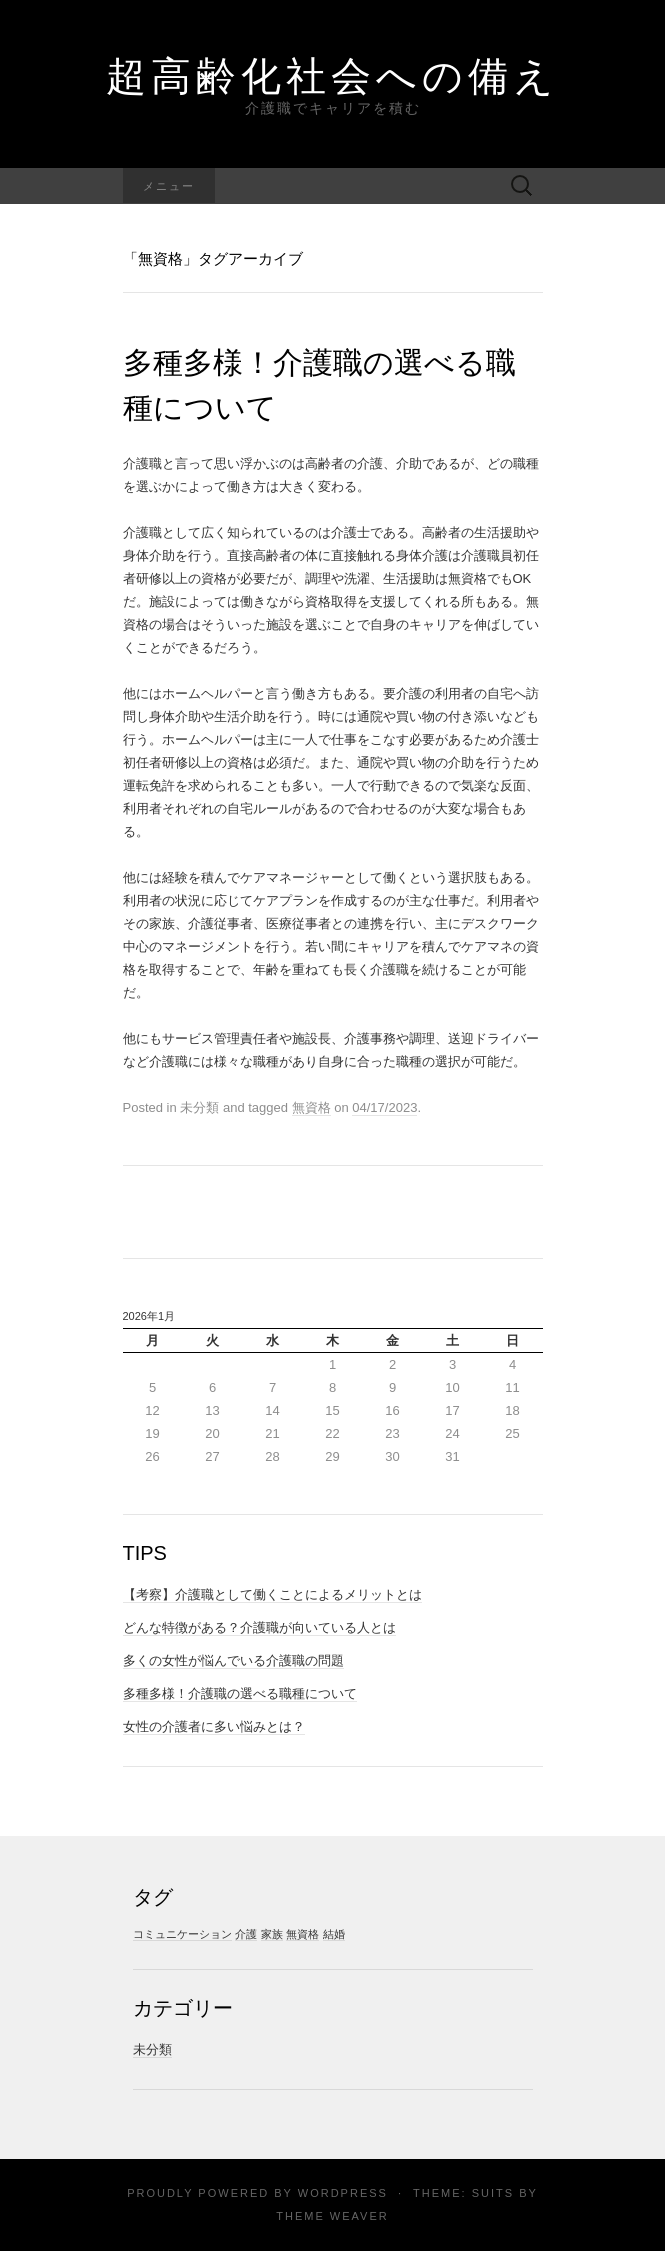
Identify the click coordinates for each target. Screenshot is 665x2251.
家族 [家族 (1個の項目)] (272, 1934)
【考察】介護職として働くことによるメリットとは (272, 1594)
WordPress (343, 2193)
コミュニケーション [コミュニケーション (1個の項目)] (182, 1934)
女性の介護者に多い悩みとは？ (214, 1726)
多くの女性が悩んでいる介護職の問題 (233, 1660)
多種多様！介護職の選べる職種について (240, 1693)
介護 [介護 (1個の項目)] (246, 1934)
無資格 (311, 1107)
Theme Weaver (332, 2216)
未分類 (152, 2049)
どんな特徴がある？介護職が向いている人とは (259, 1627)
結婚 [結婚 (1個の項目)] (334, 1934)
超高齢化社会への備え (332, 75)
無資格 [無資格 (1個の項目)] (302, 1934)
